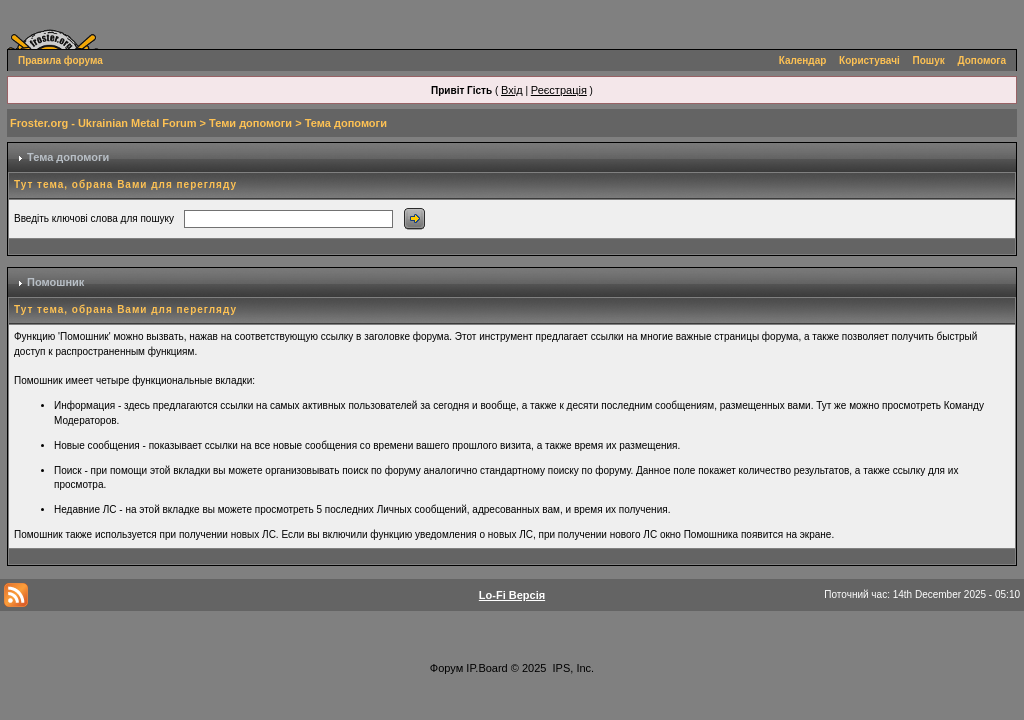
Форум (446, 668)
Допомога (982, 60)
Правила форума (60, 60)
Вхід (512, 90)
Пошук (929, 60)
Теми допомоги (250, 123)
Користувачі (869, 60)
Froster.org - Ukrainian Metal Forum (103, 123)
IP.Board (486, 668)
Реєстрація (559, 90)
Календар (803, 60)
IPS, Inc (572, 668)
